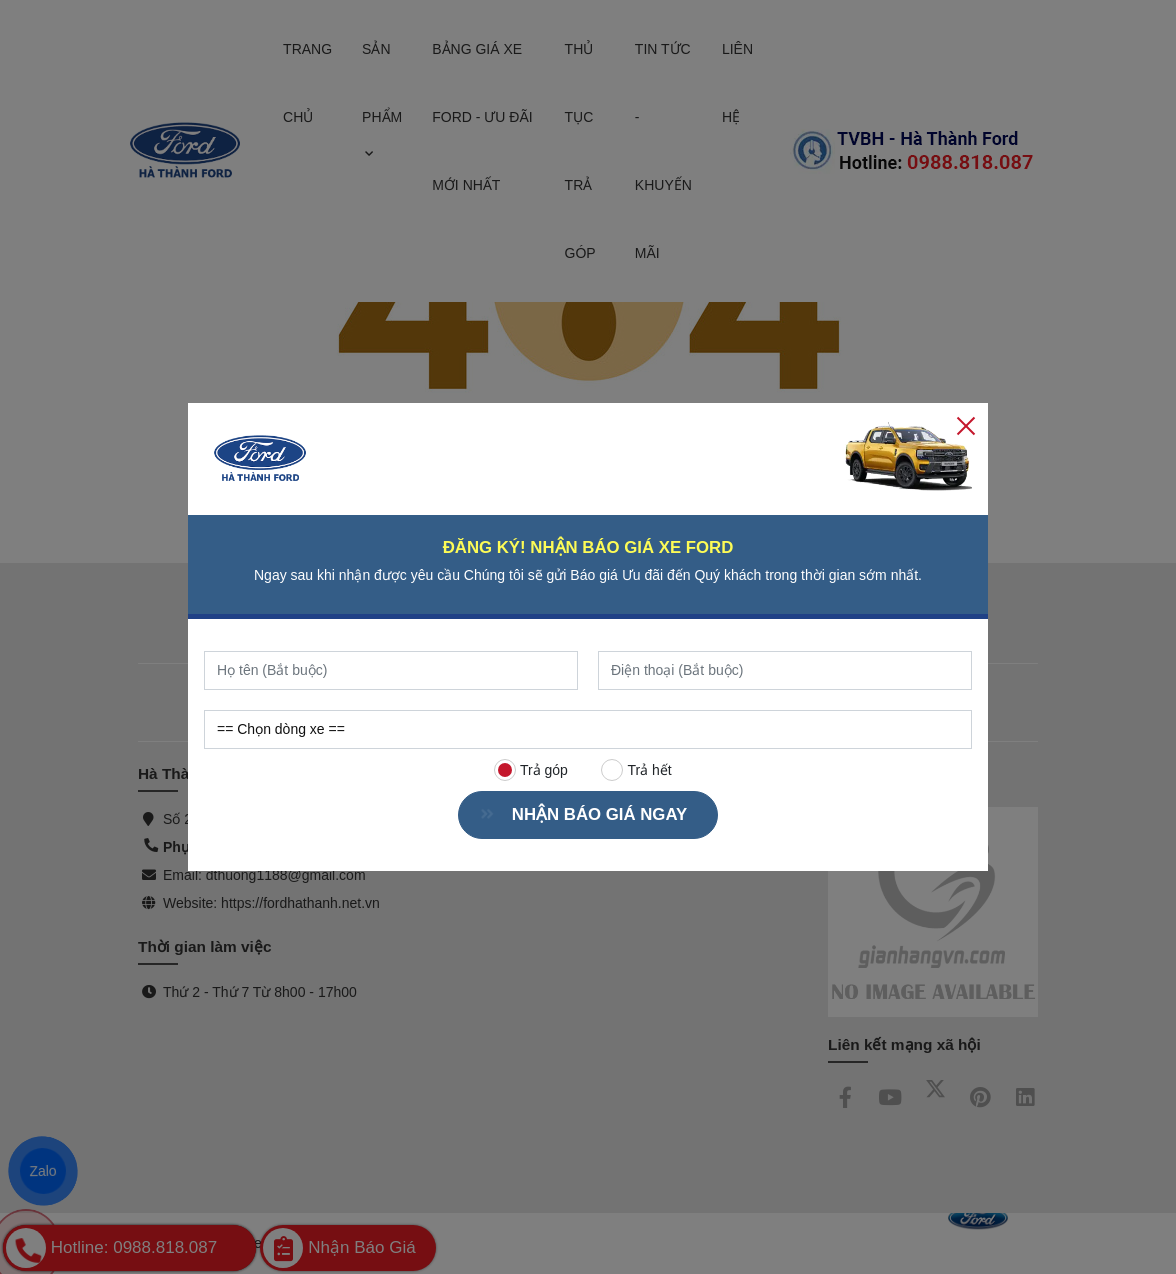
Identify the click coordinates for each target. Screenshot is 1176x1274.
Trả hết (637, 770)
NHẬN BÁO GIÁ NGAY (591, 814)
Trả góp (531, 770)
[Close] (966, 425)
